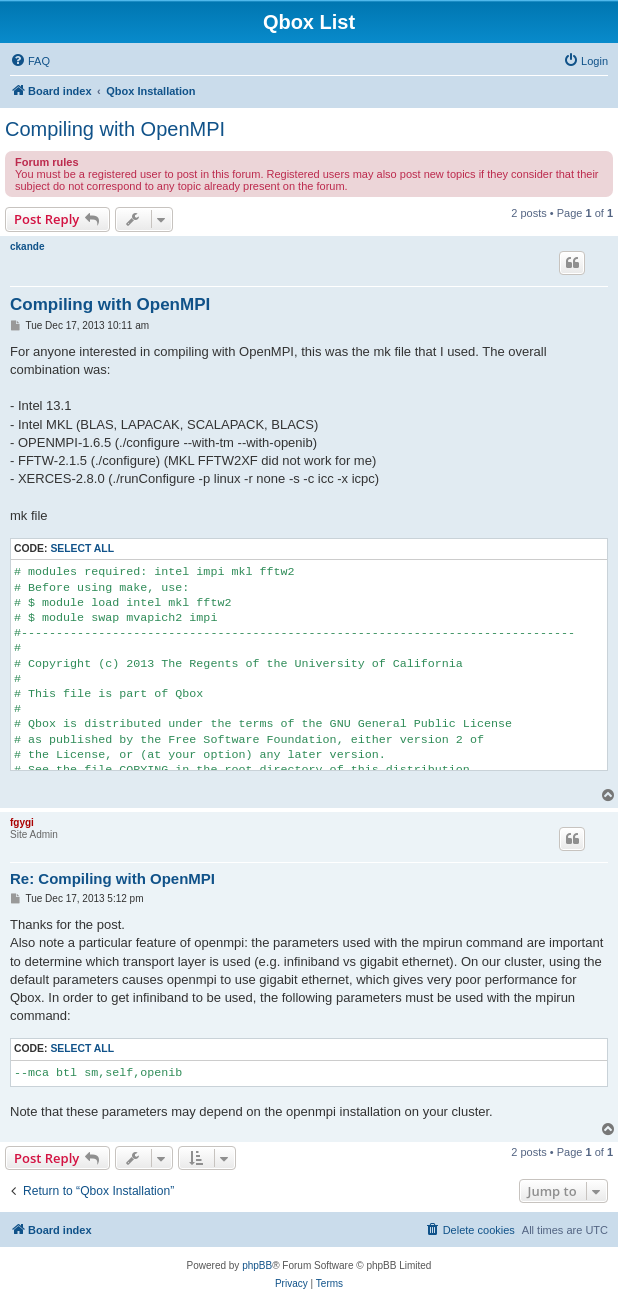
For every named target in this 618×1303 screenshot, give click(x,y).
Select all (82, 548)
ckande (27, 246)
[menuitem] (30, 61)
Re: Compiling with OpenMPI (112, 878)
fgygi (22, 822)
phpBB (257, 1265)
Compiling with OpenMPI (115, 129)
